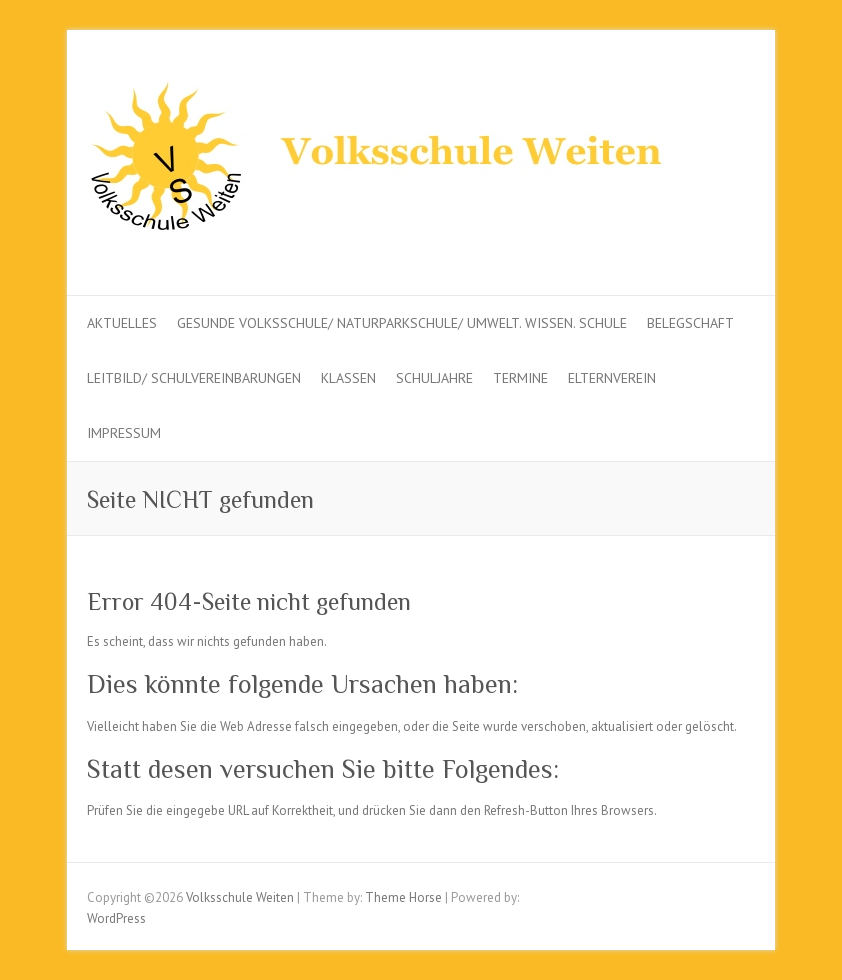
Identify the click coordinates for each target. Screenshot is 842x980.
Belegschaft (690, 323)
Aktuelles (122, 323)
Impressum (124, 433)
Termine (520, 378)
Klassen (348, 378)
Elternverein (612, 378)
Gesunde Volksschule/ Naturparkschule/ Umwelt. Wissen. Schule (402, 323)
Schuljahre (434, 378)
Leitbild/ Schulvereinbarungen (194, 378)
